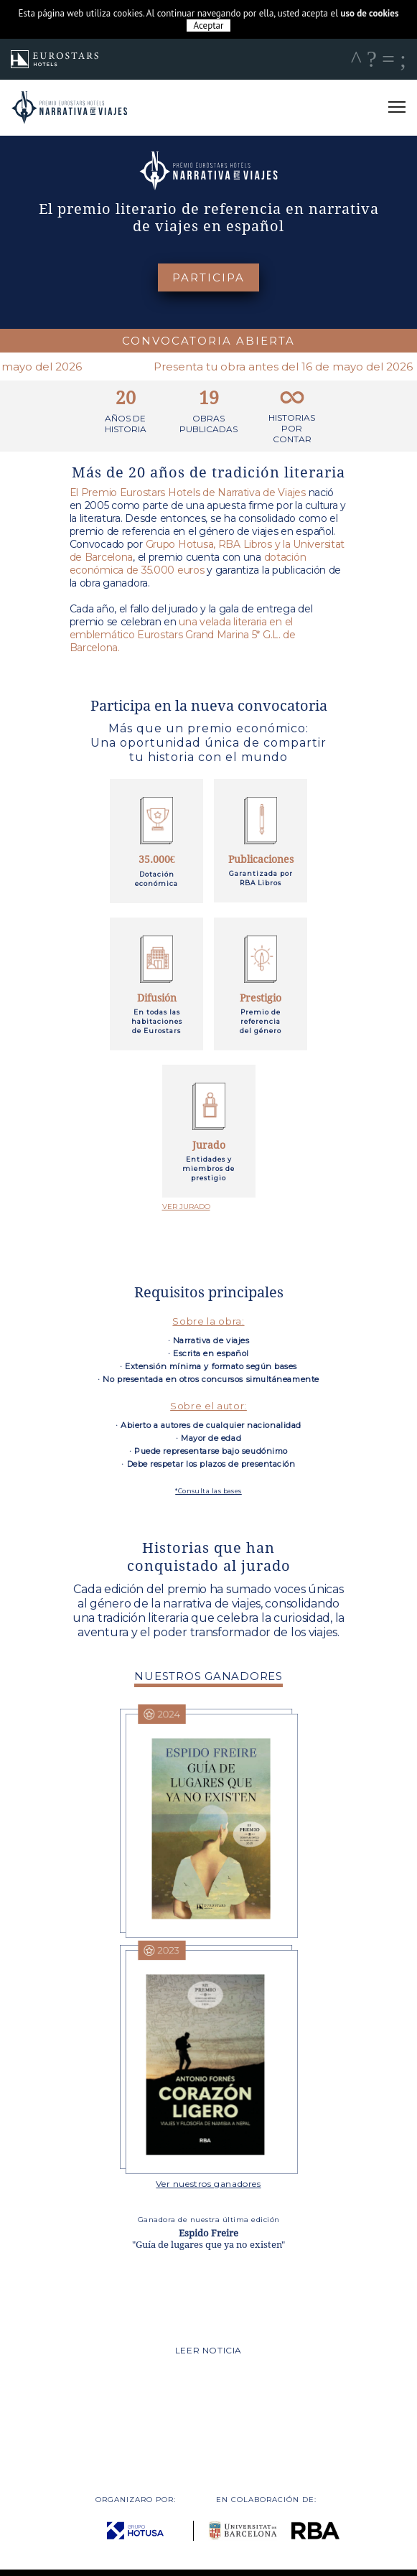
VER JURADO (186, 1206)
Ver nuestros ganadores (208, 2183)
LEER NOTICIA (208, 2350)
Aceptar (209, 25)
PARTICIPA (208, 277)
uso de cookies (369, 13)
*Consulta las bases (208, 1491)
